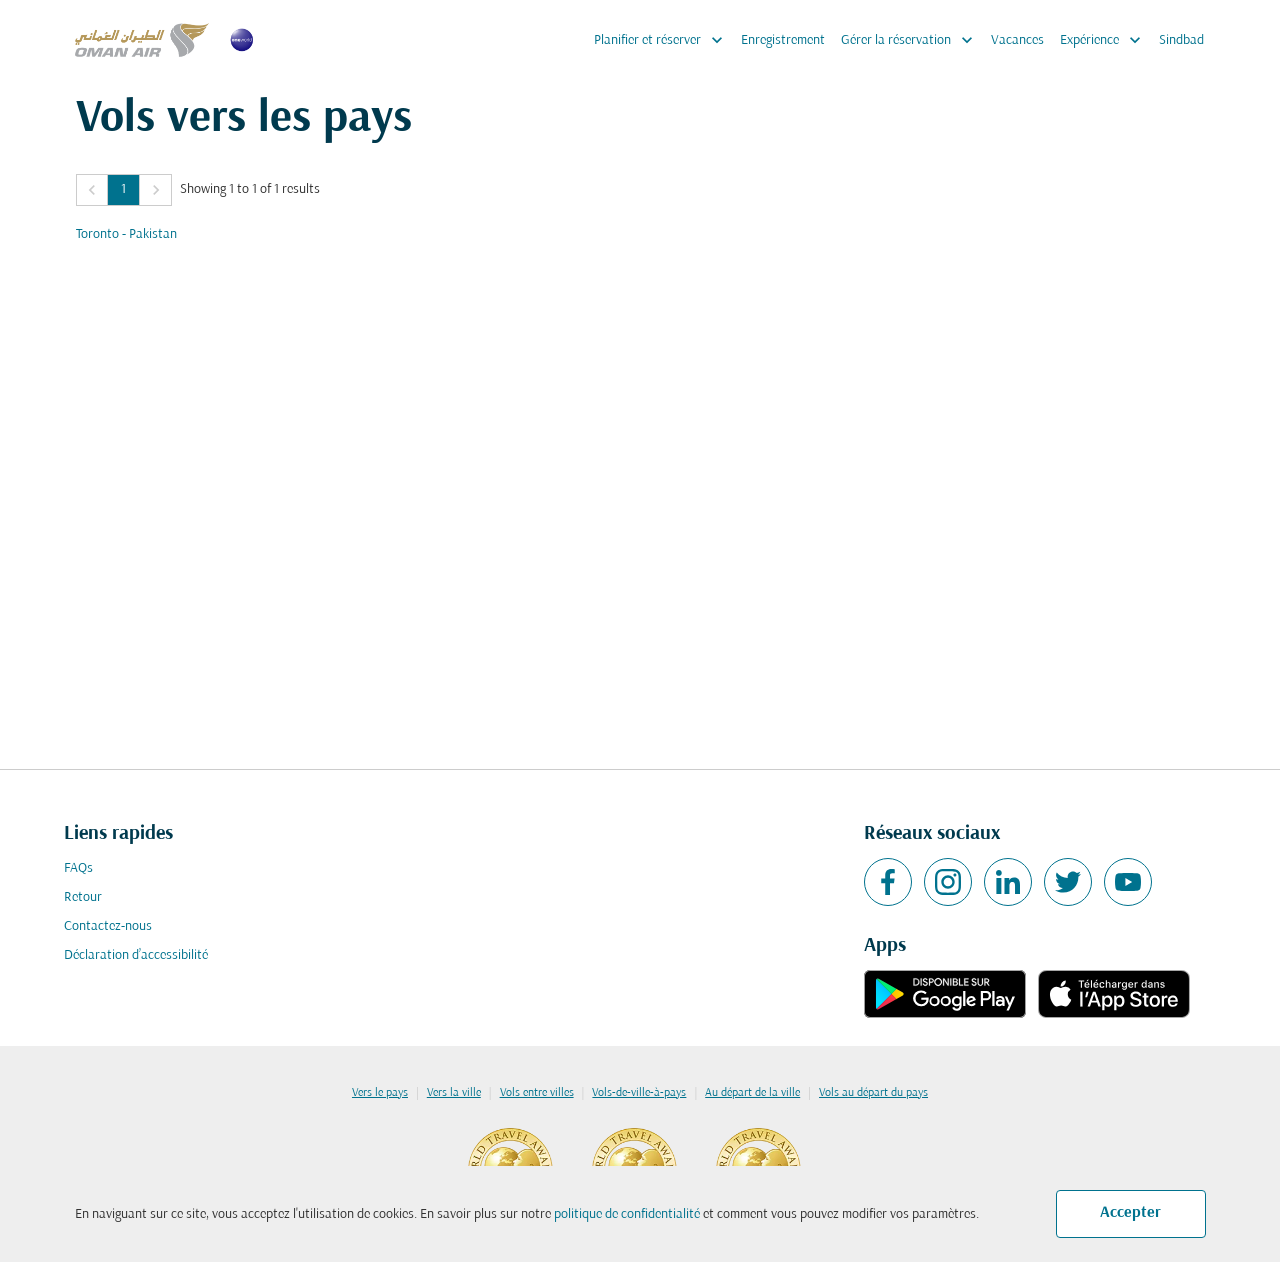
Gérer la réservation (912, 40)
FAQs (78, 868)
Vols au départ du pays (873, 1093)
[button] (92, 190)
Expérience (1105, 40)
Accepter (1130, 1213)
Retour (83, 897)
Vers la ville (454, 1093)
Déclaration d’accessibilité (136, 955)
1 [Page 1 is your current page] (123, 189)
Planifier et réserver (663, 40)
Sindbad (1181, 40)
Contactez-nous (108, 926)
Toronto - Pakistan (126, 234)
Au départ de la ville (752, 1093)
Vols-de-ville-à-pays (639, 1093)
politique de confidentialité (627, 1214)
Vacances (1017, 40)
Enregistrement (783, 40)
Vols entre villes (537, 1093)
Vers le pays (380, 1093)
